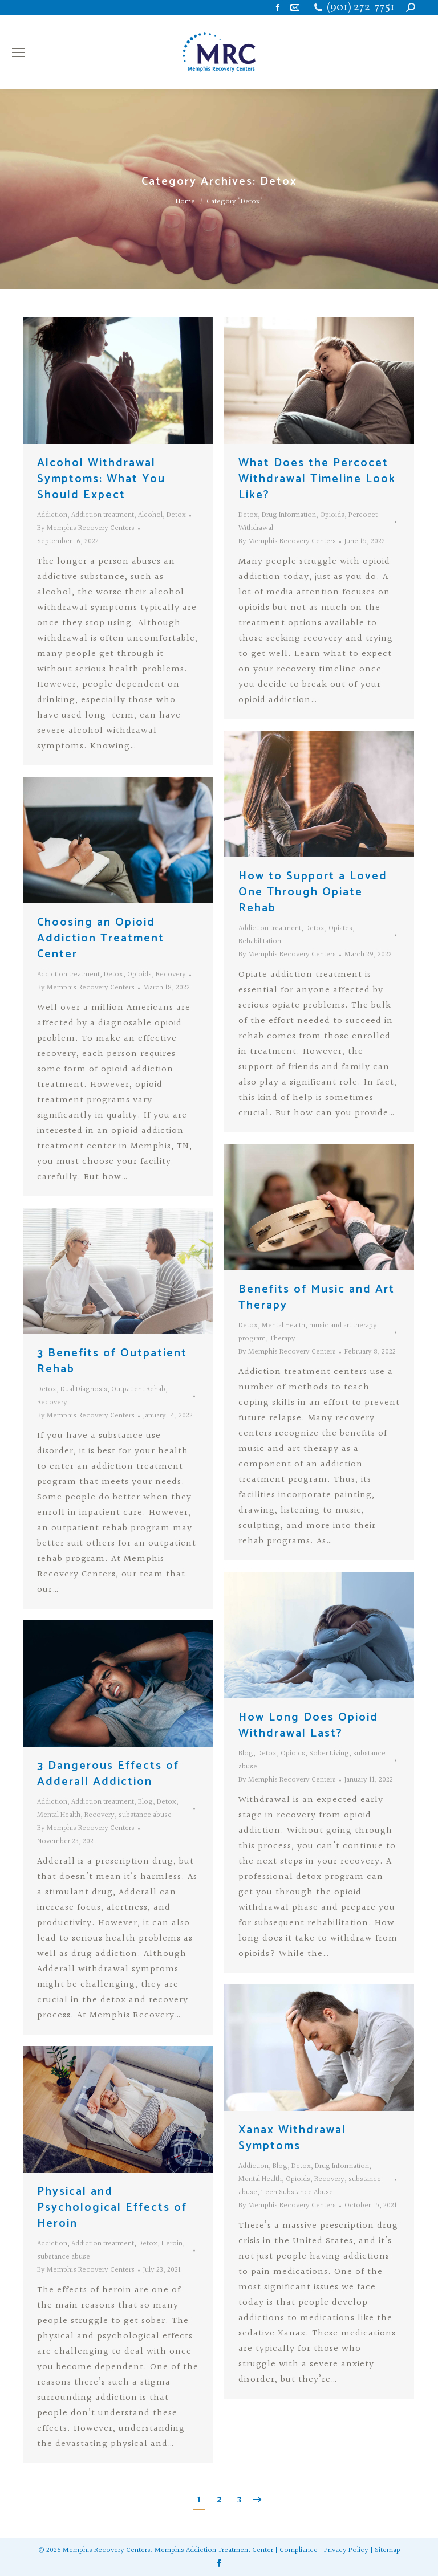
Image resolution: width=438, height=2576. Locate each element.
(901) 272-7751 (361, 8)
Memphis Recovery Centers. (108, 2550)
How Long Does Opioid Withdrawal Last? (308, 1725)
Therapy (282, 1338)
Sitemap (387, 2550)
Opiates (340, 928)
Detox (176, 515)
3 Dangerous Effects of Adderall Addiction (108, 1773)
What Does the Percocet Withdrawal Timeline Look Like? (317, 479)
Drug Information (289, 515)
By (86, 528)
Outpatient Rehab (138, 1389)
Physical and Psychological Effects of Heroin (112, 2207)
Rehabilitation (259, 941)
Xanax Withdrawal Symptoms (292, 2138)
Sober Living (329, 1753)
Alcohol (150, 515)
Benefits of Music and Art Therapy (316, 1297)
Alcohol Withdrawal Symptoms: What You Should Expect (101, 479)
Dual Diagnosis (83, 1389)
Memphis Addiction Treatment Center (214, 2550)
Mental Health (283, 1325)
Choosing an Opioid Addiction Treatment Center (100, 938)
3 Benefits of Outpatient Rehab (112, 1361)
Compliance (298, 2550)
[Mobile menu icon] (18, 52)
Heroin (171, 2243)
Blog (245, 1753)
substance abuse (145, 1815)
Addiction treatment (102, 515)
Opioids (332, 515)
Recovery (171, 974)
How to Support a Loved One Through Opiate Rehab (312, 892)
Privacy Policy (346, 2550)
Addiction (52, 515)
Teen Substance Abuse (297, 2192)
